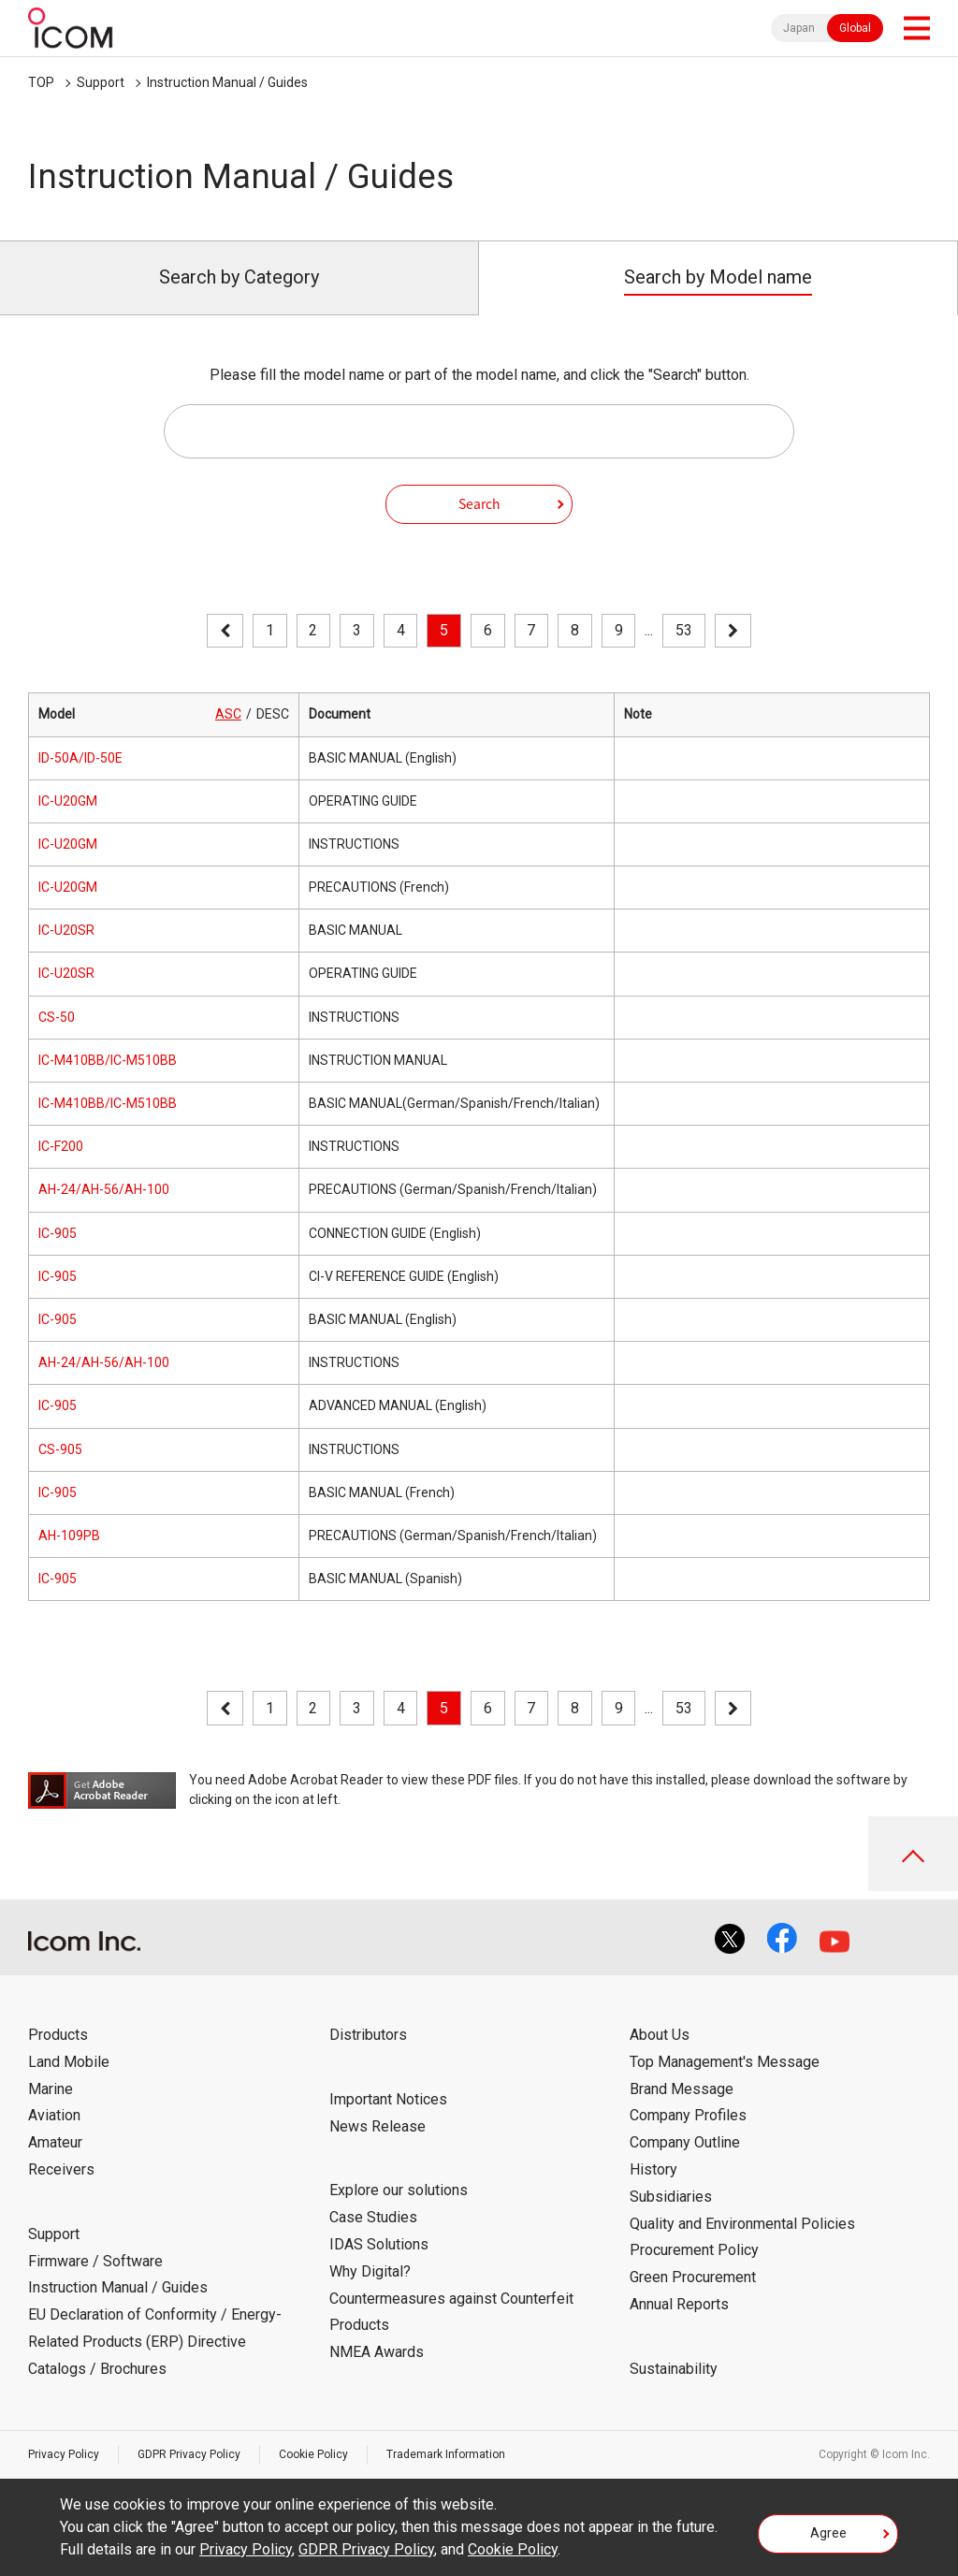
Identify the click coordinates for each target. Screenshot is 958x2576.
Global (855, 28)
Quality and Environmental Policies (742, 2224)
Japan (799, 28)
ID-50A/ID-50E (80, 757)
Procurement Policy (694, 2250)
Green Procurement (693, 2277)
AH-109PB (69, 1535)
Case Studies (373, 2217)
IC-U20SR (66, 930)
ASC (228, 713)
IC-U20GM (67, 800)
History (653, 2169)
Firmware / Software (95, 2261)
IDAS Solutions (378, 2244)
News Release (377, 2126)
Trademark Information (445, 2454)
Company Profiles (688, 2115)
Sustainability (674, 2369)
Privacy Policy (63, 2454)
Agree (828, 2532)
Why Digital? (370, 2271)
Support (100, 82)
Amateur (55, 2142)
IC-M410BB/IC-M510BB (107, 1060)
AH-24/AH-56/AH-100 (103, 1189)
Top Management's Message (725, 2062)
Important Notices (388, 2099)
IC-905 (57, 1233)
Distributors (368, 2035)
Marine (50, 2089)
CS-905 (60, 1449)
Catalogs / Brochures (97, 2369)
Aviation (54, 2115)
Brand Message (681, 2089)
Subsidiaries (671, 2196)
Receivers (61, 2169)
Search (479, 503)
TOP (41, 82)
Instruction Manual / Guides (227, 82)
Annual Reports (679, 2304)
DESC (272, 713)
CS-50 (56, 1017)
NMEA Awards (376, 2352)
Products (58, 2035)
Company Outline (685, 2142)
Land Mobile (68, 2062)
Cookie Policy (313, 2454)
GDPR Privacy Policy (189, 2454)
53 (683, 630)
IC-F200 (60, 1146)
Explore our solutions (398, 2190)
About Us (659, 2035)
